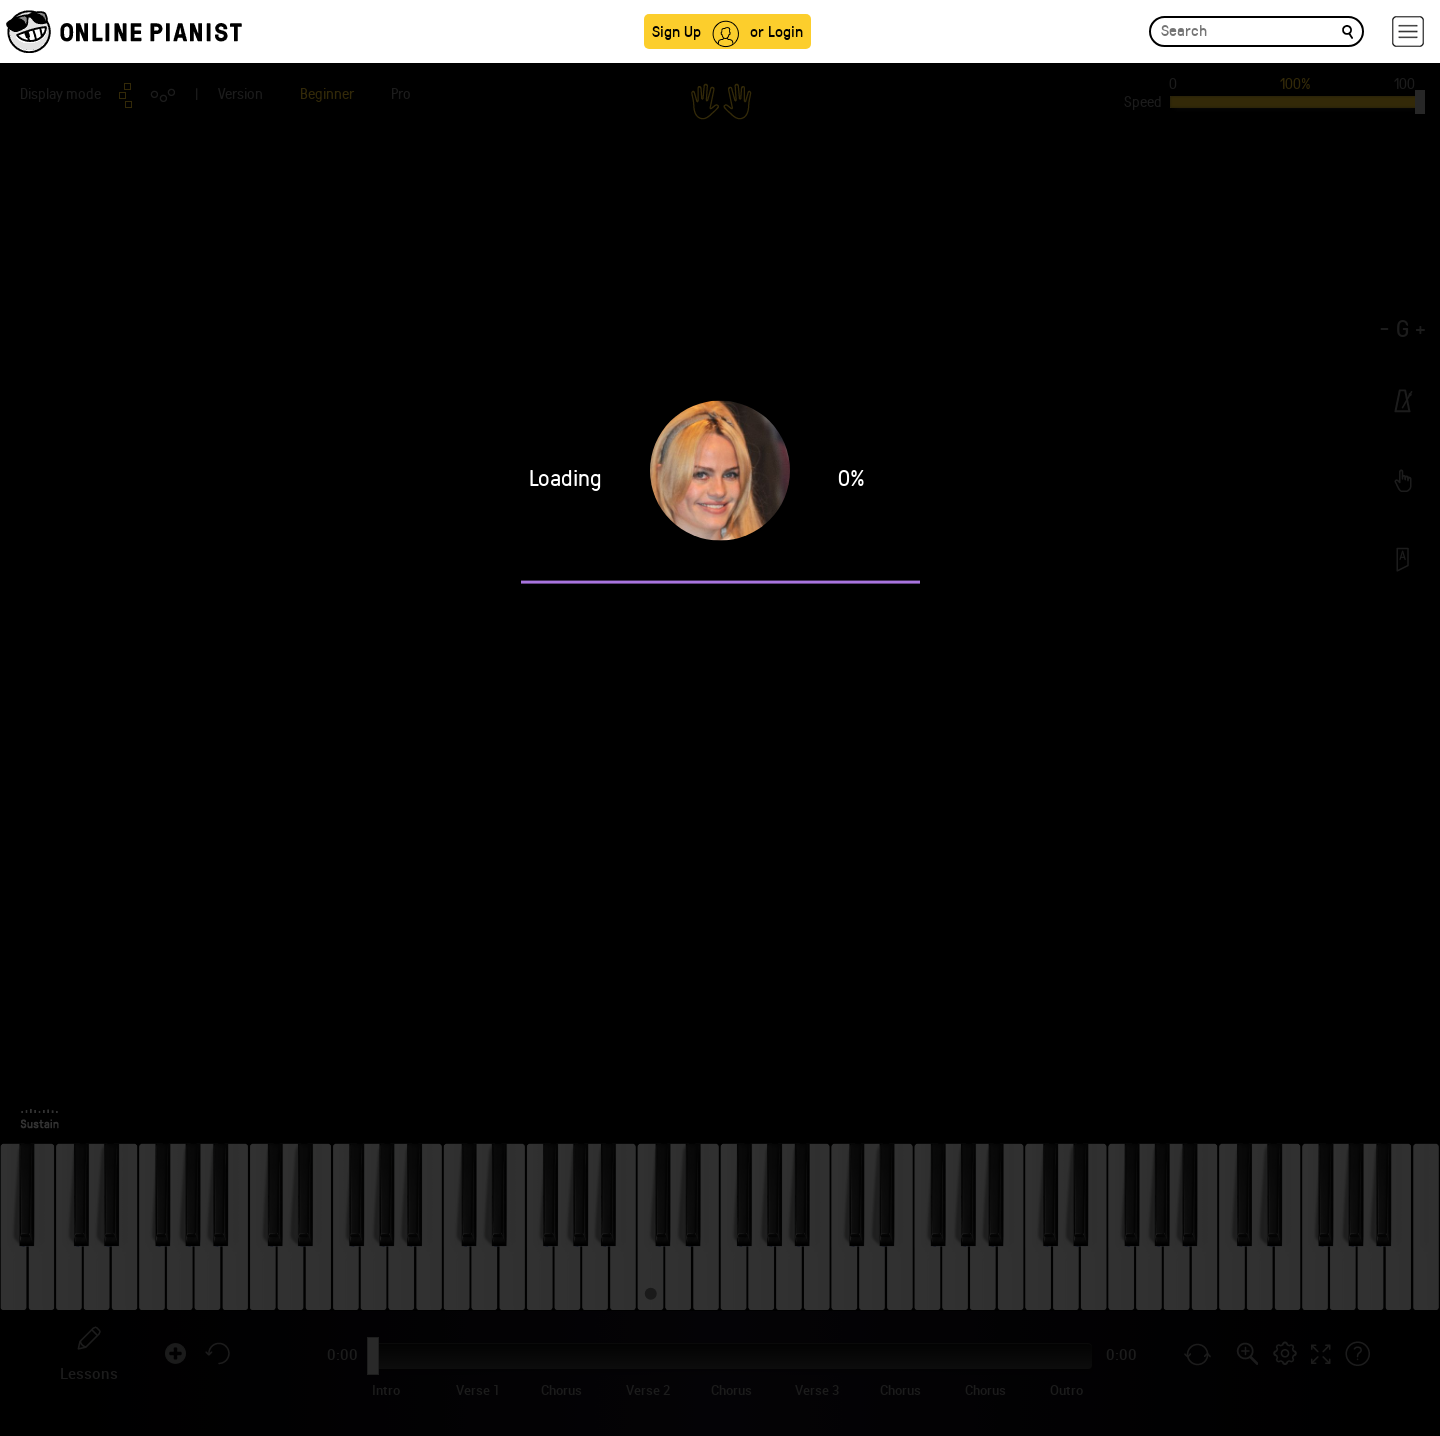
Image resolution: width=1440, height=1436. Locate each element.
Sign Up (676, 30)
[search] (1347, 30)
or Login (776, 30)
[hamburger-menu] (1408, 31)
